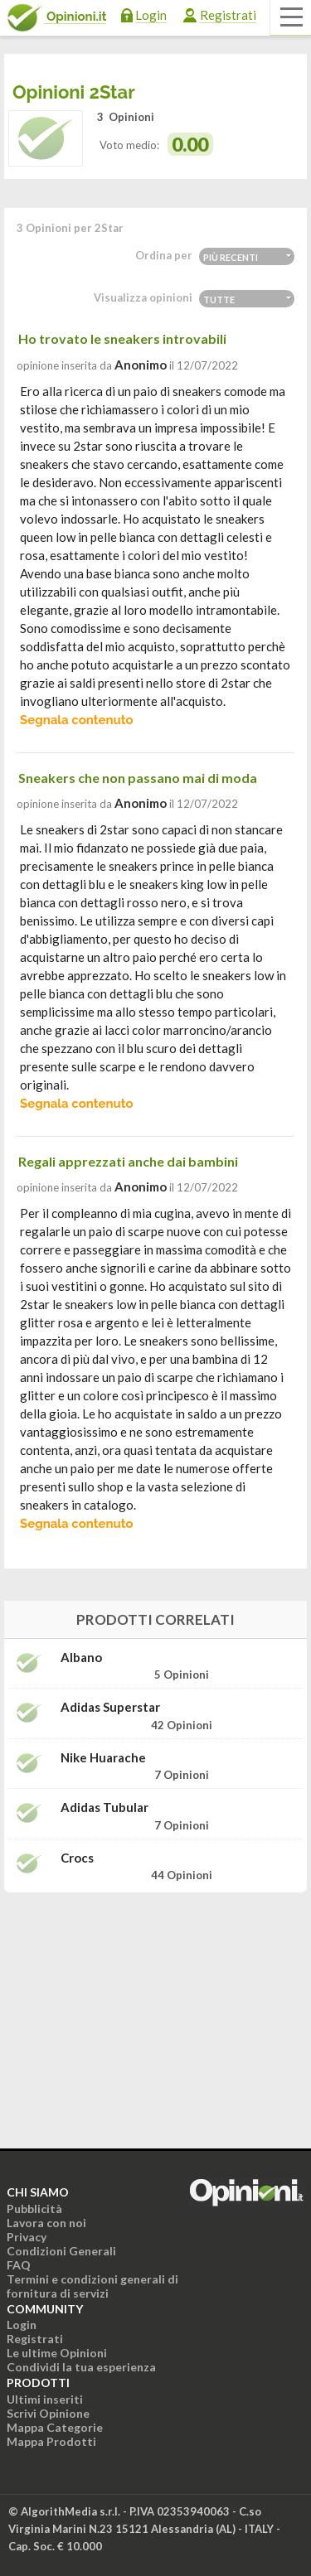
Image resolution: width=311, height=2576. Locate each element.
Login (151, 14)
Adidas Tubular (104, 1807)
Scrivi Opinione (48, 2413)
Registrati (228, 14)
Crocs (77, 1858)
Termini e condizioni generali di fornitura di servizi (92, 2286)
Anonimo (140, 364)
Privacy (26, 2237)
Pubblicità (34, 2208)
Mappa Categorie (55, 2427)
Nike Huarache (103, 1758)
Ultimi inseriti (45, 2399)
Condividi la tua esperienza (81, 2367)
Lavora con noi (46, 2223)
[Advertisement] (156, 2009)
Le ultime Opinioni (57, 2353)
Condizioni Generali (61, 2251)
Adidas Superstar (110, 1707)
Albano (81, 1657)
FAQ (19, 2265)
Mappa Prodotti (51, 2441)
